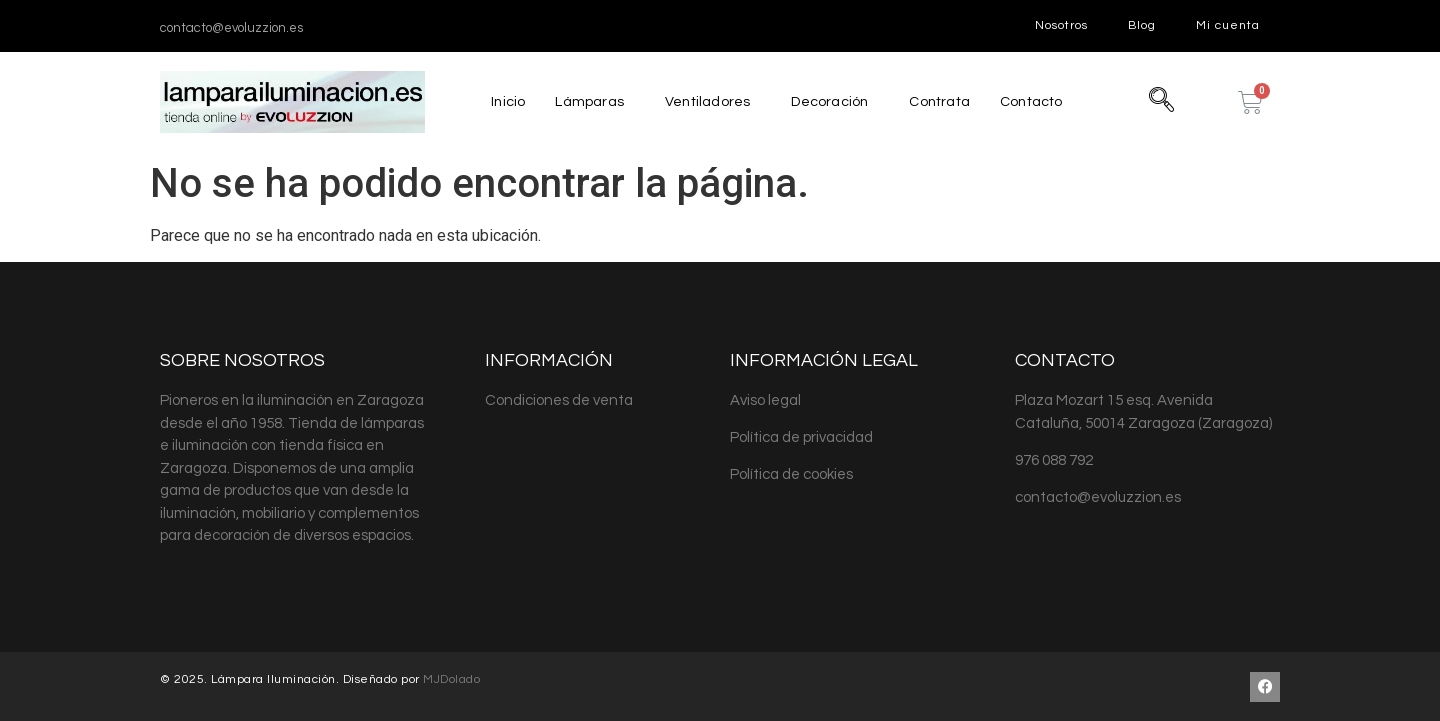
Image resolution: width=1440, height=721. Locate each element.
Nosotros (1061, 25)
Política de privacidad (801, 437)
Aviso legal (765, 400)
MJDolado (451, 679)
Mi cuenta (1228, 25)
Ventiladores (703, 101)
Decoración (828, 101)
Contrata (941, 101)
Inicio (501, 101)
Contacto (1037, 101)
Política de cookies (791, 474)
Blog (1142, 25)
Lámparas (584, 101)
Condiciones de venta (559, 400)
